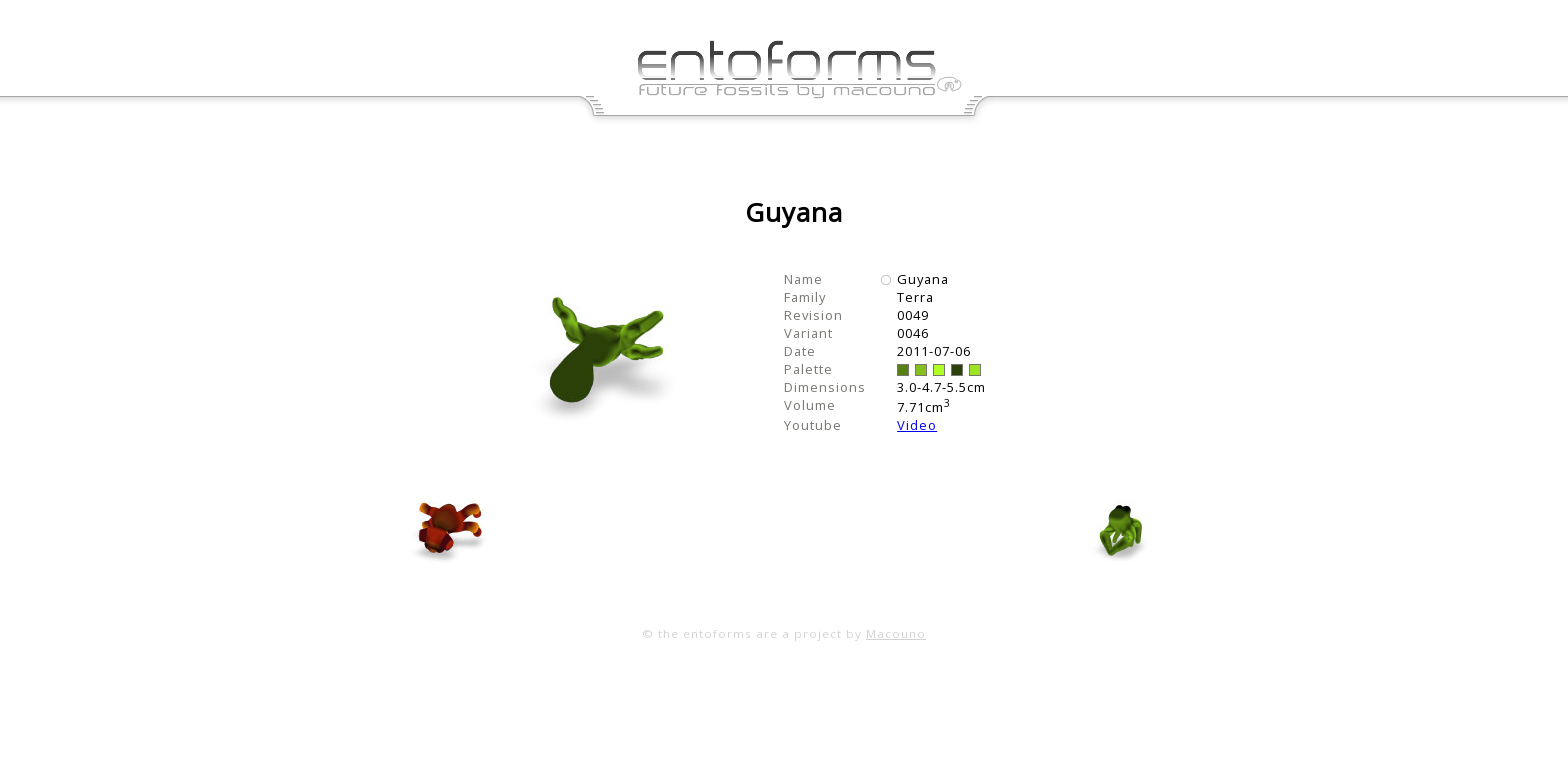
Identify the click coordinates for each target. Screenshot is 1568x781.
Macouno (896, 633)
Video (917, 425)
